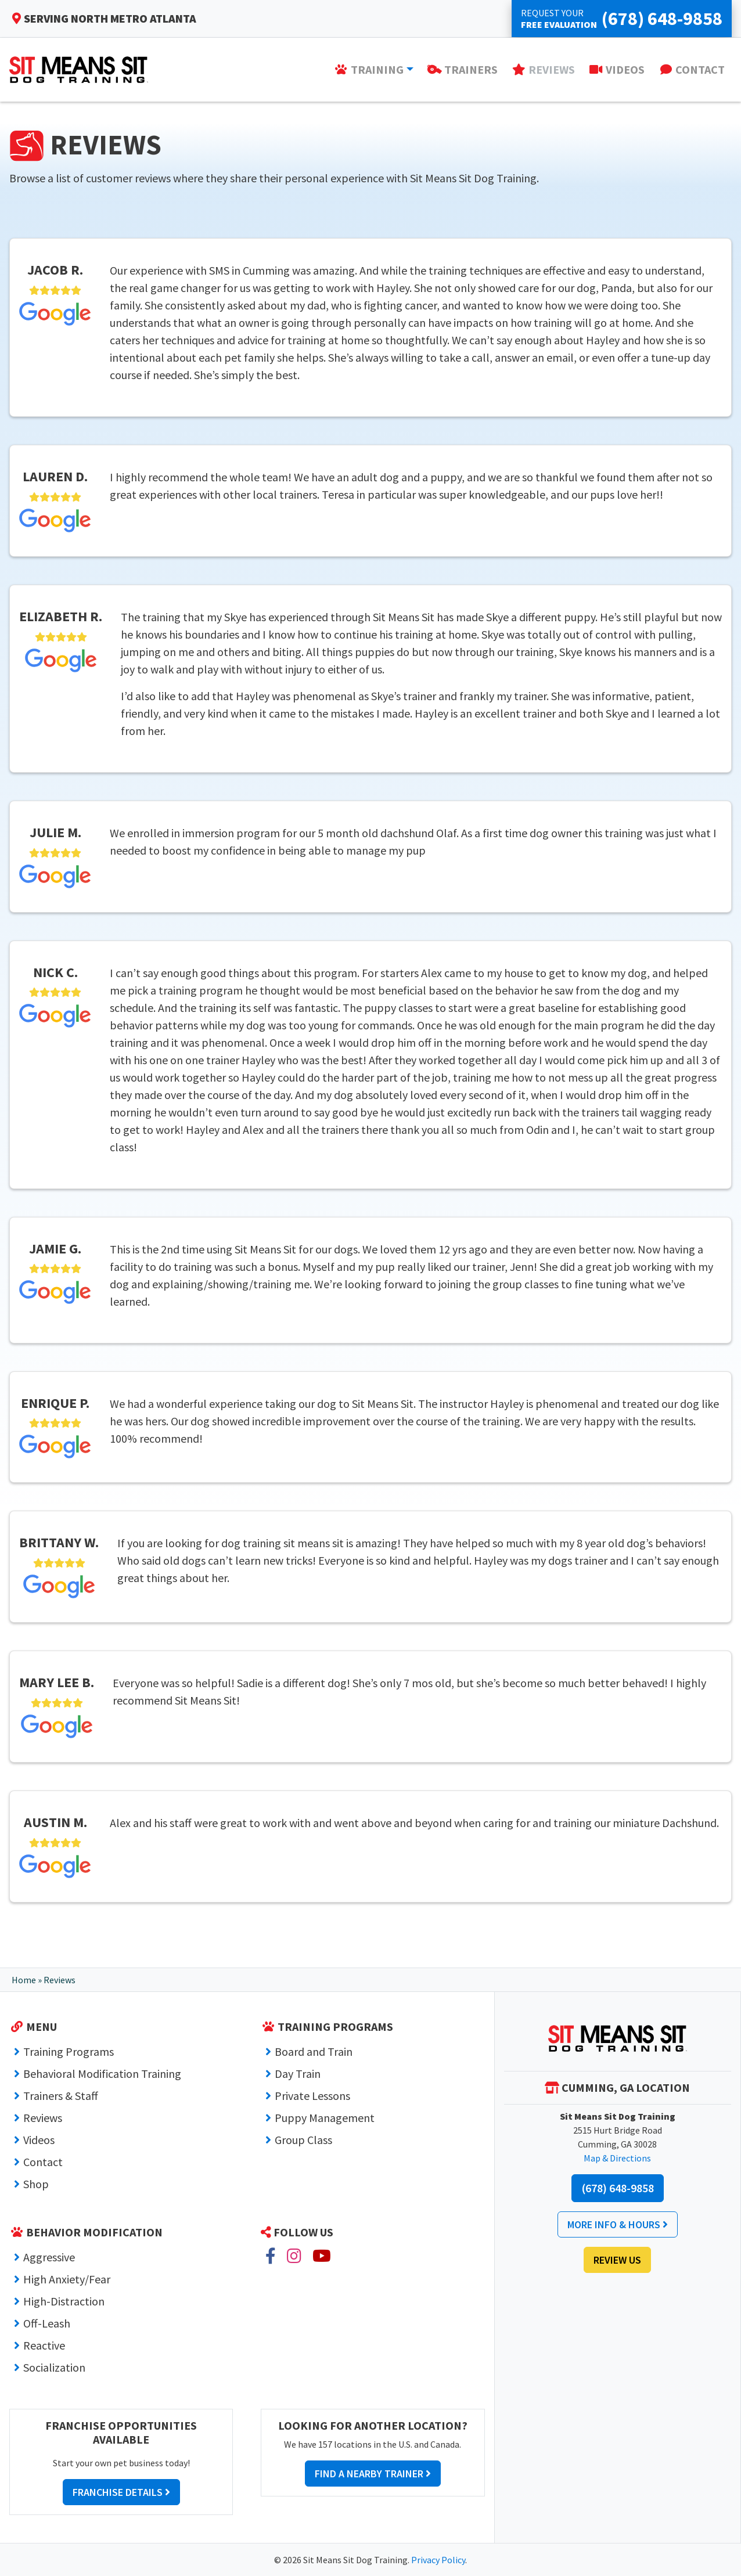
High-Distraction (64, 2301)
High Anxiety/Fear (66, 2279)
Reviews (42, 2117)
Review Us (617, 2260)
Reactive (44, 2345)
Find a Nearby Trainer (373, 2473)
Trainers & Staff (60, 2095)
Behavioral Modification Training (102, 2073)
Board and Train (313, 2051)
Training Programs (68, 2051)
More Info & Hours (617, 2224)
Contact (43, 2162)
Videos (39, 2139)
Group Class (303, 2139)
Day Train (298, 2073)
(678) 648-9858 (617, 2188)
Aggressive (49, 2257)
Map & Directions (617, 2158)
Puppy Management (325, 2117)
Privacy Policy (438, 2560)
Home (24, 1980)
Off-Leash (46, 2323)
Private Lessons (312, 2095)
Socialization (54, 2367)
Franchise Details (121, 2492)
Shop (36, 2184)
